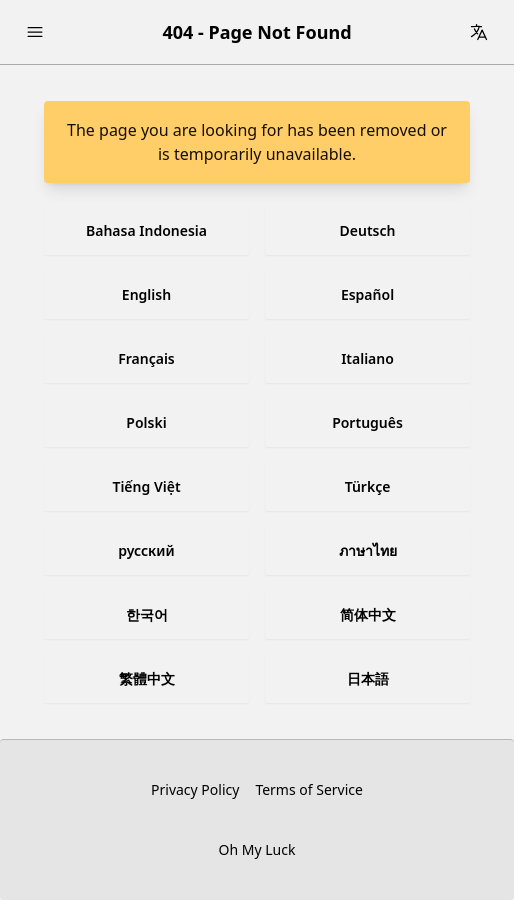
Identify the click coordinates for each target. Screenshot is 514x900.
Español (367, 294)
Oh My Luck (257, 849)
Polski (146, 422)
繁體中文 (147, 678)
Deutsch (368, 230)
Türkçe (368, 486)
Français (146, 358)
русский (146, 550)
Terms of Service (309, 789)
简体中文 (368, 614)
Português (367, 422)
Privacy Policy (195, 789)
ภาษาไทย (368, 550)
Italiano (367, 358)
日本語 (368, 678)
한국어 (147, 614)
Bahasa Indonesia (146, 230)
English (146, 294)
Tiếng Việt (146, 486)
